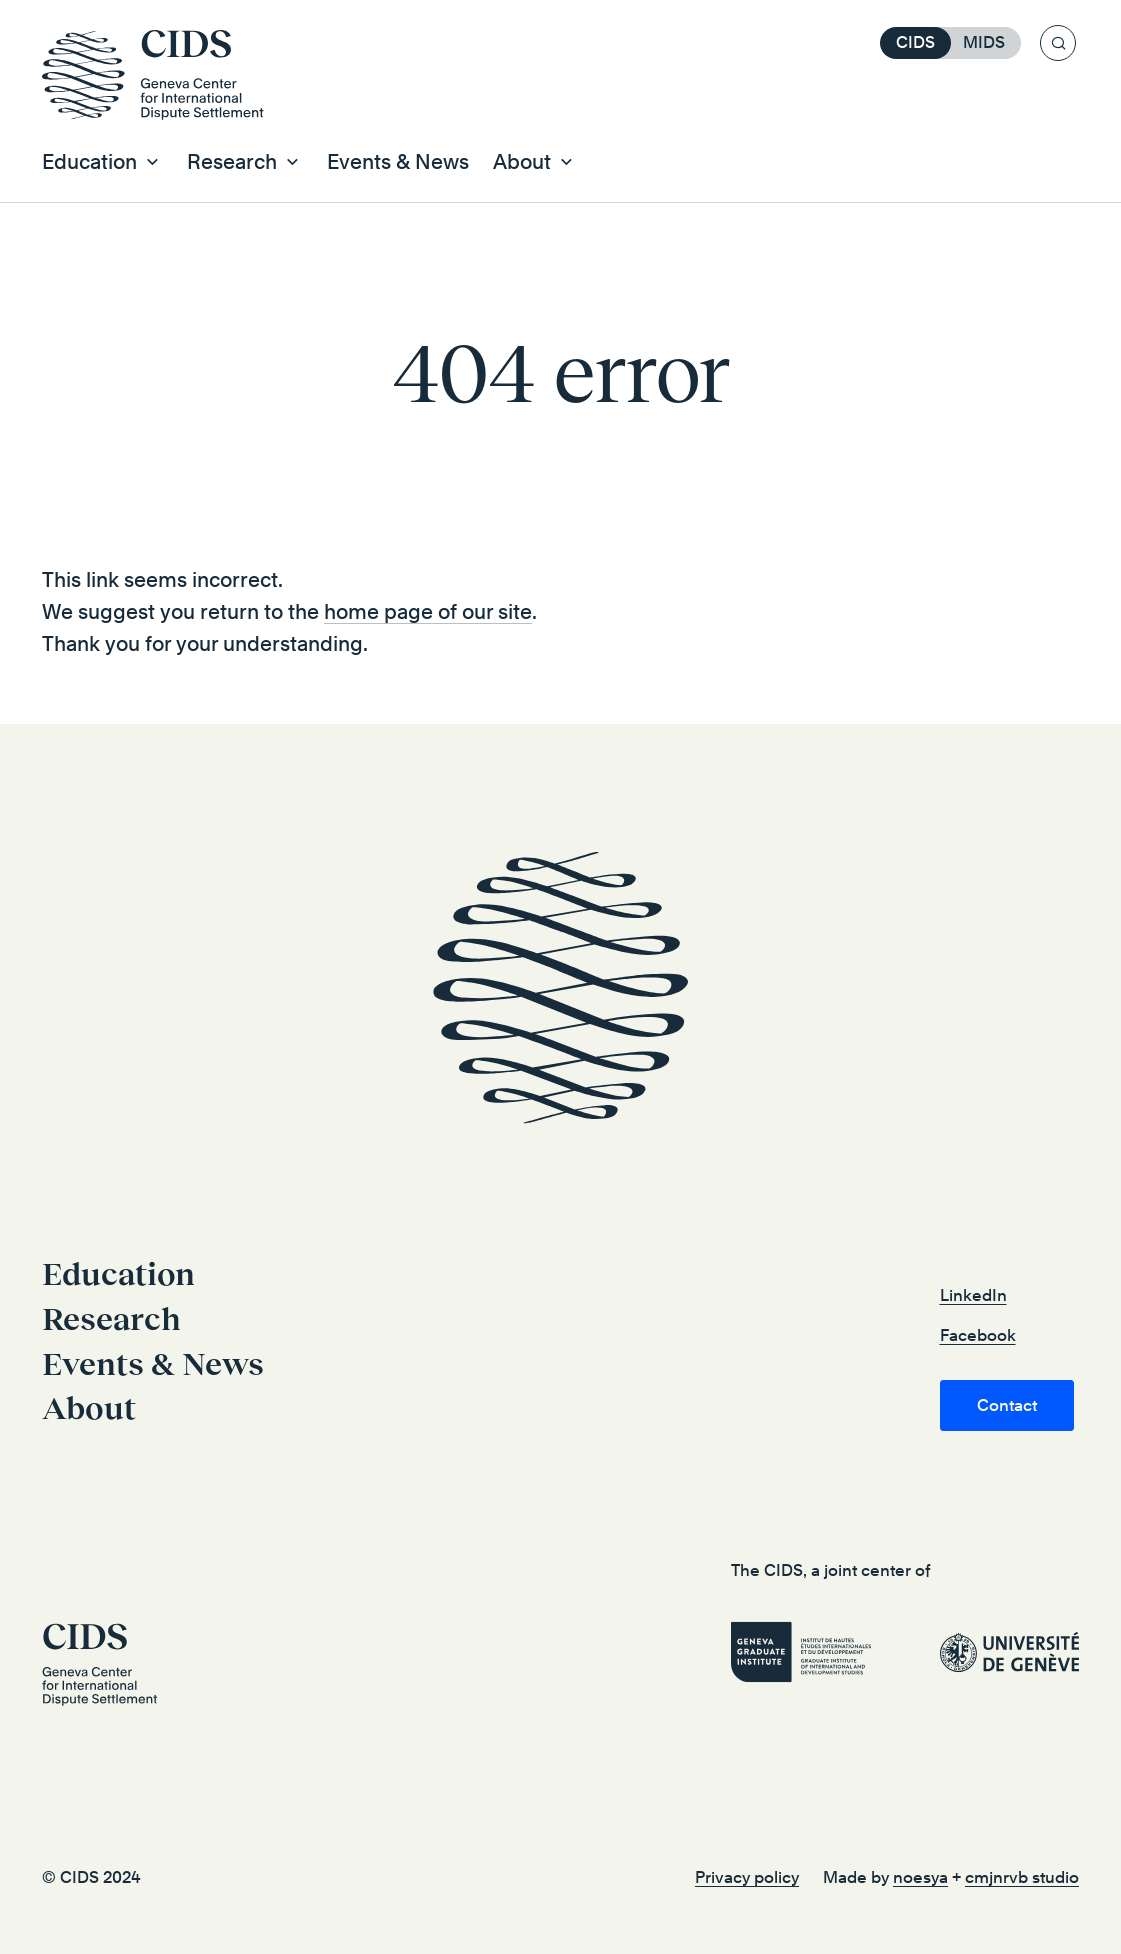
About (89, 1408)
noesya (920, 1877)
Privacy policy (747, 1877)
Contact (1007, 1405)
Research (111, 1319)
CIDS (915, 42)
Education (118, 1274)
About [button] (522, 162)
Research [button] (232, 162)
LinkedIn (973, 1295)
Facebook (978, 1335)
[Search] (1058, 43)
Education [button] (89, 162)
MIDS (984, 42)
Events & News (398, 162)
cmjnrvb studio (1022, 1877)
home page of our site (428, 612)
